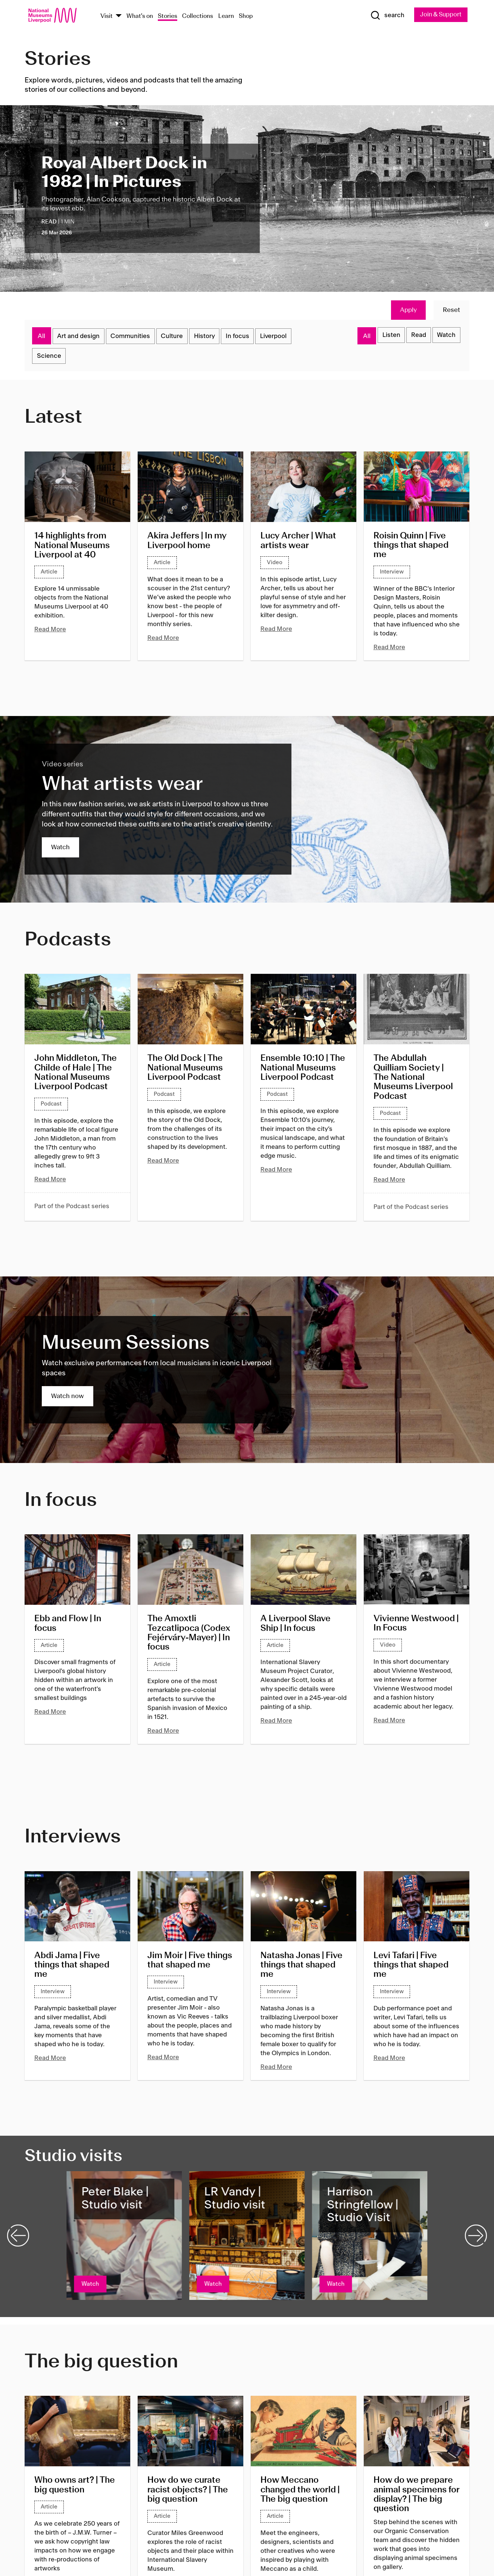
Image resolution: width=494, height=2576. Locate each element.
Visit (106, 16)
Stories (167, 16)
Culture (179, 337)
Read (414, 337)
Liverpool (288, 337)
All (42, 337)
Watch (445, 337)
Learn (226, 16)
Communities (134, 337)
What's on (139, 16)
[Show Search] (385, 15)
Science (50, 358)
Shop (246, 16)
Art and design (80, 337)
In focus (249, 337)
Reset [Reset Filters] (451, 310)
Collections (197, 16)
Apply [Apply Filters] (408, 310)
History (213, 337)
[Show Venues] (119, 16)
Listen (385, 337)
